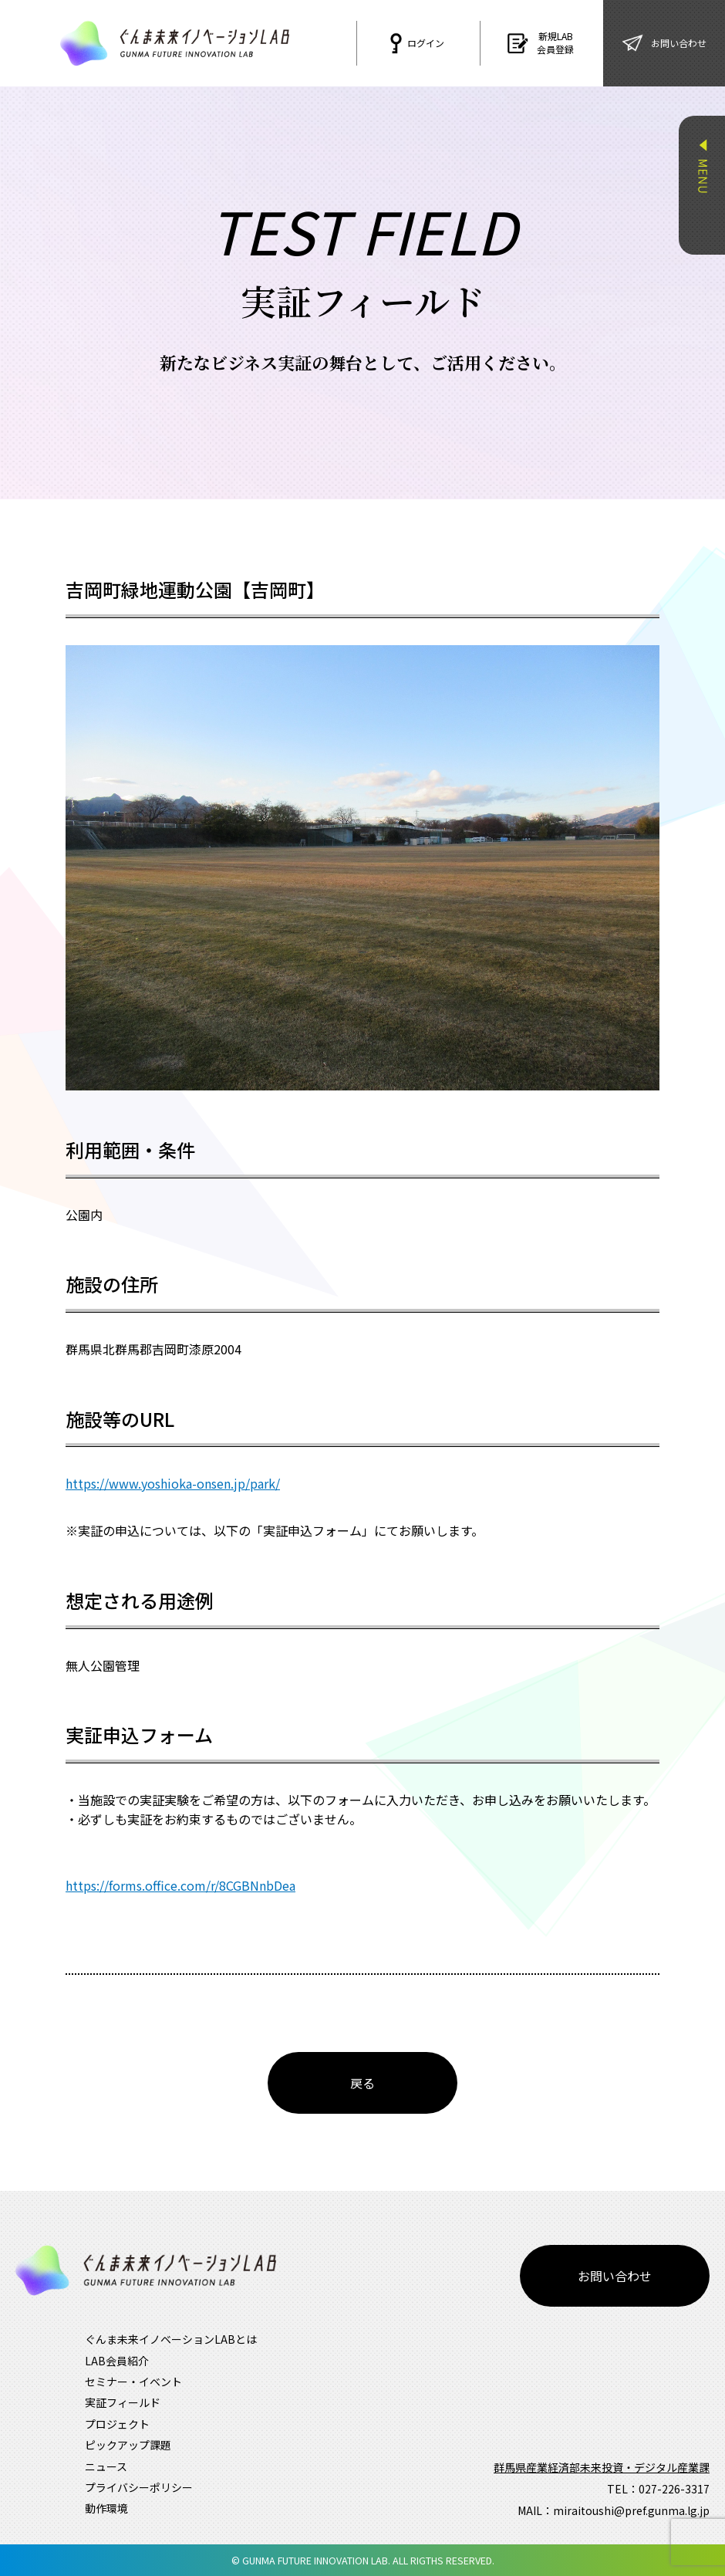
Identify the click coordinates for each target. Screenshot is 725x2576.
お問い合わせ (615, 2276)
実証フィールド (122, 2402)
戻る (362, 2083)
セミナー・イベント (133, 2381)
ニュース (106, 2466)
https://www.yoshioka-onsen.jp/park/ (173, 1483)
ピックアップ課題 (128, 2445)
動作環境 (106, 2508)
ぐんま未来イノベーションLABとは (171, 2339)
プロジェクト (117, 2424)
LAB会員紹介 (117, 2360)
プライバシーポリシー (139, 2487)
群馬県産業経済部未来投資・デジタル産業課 (602, 2467)
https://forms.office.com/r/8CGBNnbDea (180, 1885)
